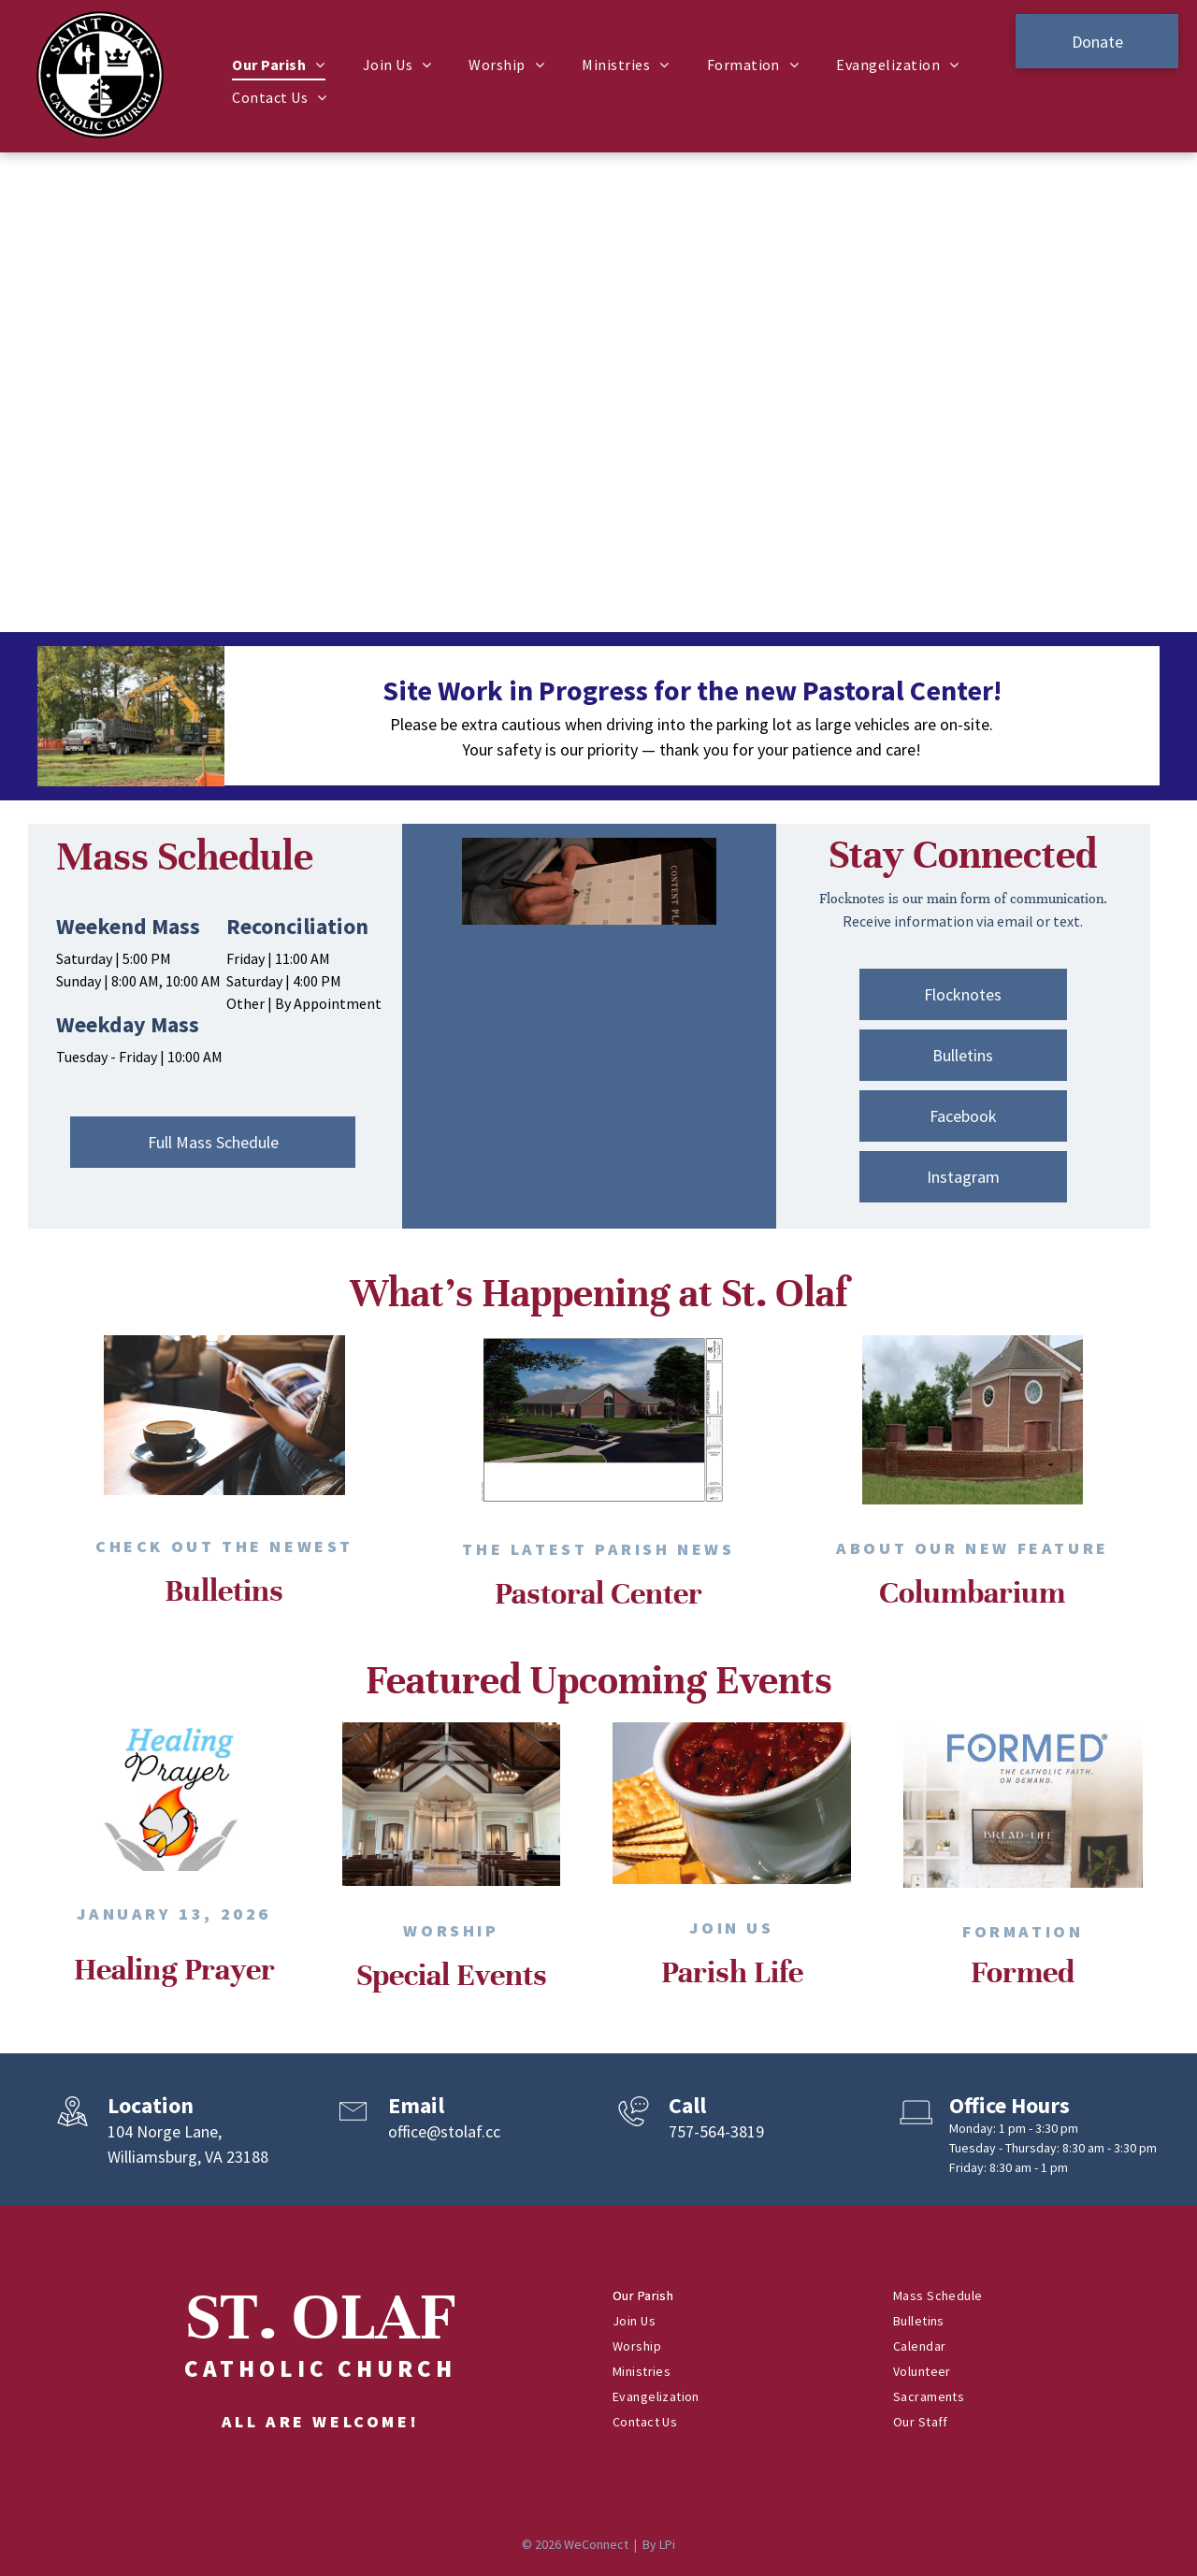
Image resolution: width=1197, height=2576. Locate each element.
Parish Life (732, 1972)
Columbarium (972, 1592)
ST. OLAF (320, 2317)
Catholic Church (320, 2368)
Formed (1022, 1972)
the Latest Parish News (598, 1549)
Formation (1022, 1931)
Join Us (731, 1927)
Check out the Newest (224, 1546)
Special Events (451, 1974)
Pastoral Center (598, 1593)
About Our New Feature (972, 1548)
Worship (450, 1930)
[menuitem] (278, 64)
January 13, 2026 (174, 1913)
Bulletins (224, 1590)
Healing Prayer (174, 1969)
